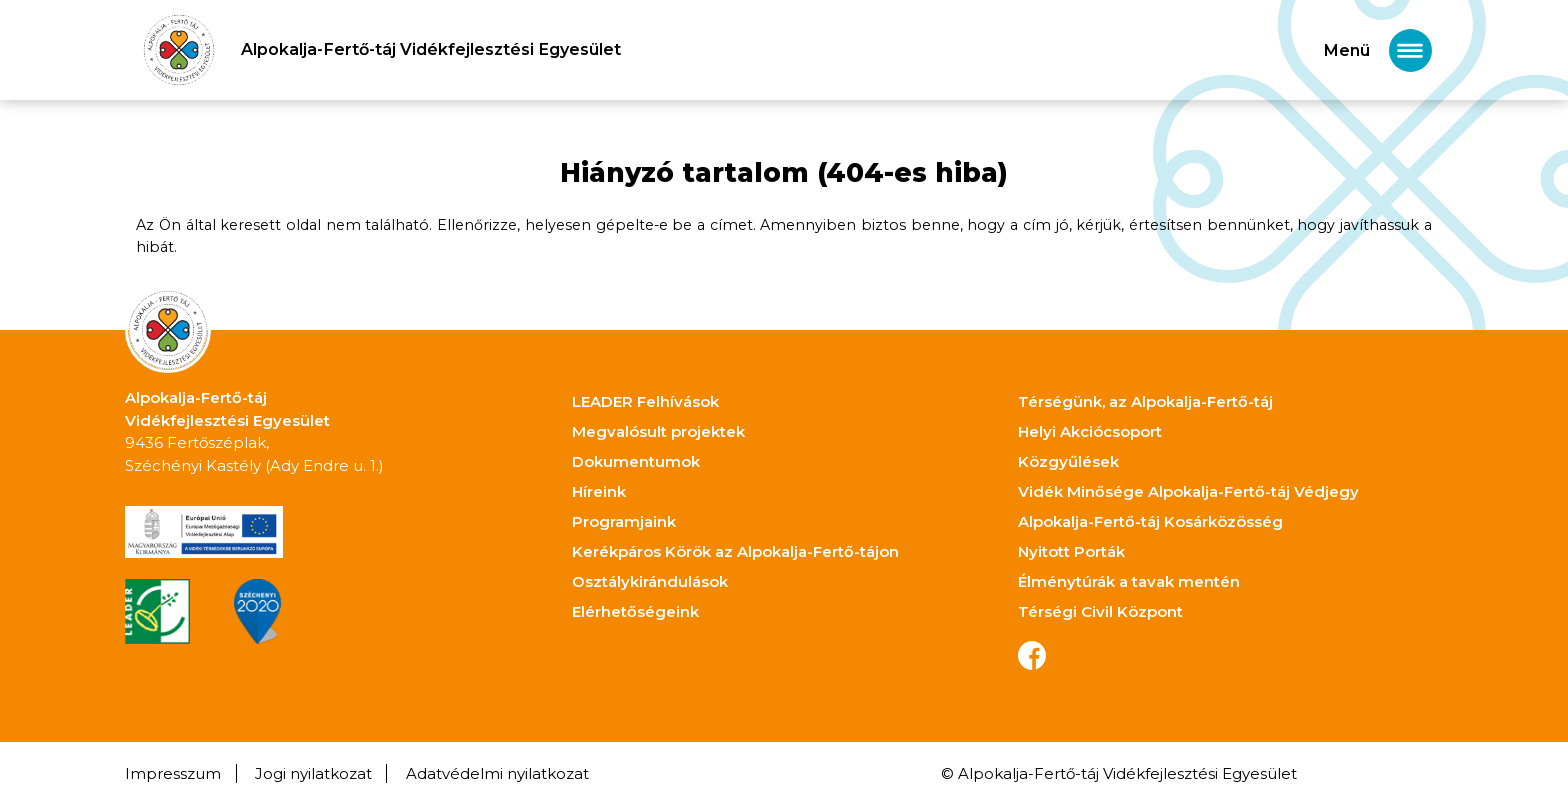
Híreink (599, 491)
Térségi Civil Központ (1100, 611)
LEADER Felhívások (645, 401)
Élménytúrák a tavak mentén (1129, 581)
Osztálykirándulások (650, 581)
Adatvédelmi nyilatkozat (497, 773)
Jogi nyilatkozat (313, 773)
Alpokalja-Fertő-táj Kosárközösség (1150, 521)
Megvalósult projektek (658, 431)
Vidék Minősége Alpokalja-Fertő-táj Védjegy (1188, 491)
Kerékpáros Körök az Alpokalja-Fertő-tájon (735, 551)
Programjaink (624, 521)
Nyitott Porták (1071, 551)
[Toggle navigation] (1377, 50)
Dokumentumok (636, 461)
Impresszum (173, 773)
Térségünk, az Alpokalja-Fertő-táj (1145, 401)
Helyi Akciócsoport (1090, 431)
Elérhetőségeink (635, 611)
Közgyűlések (1068, 461)
